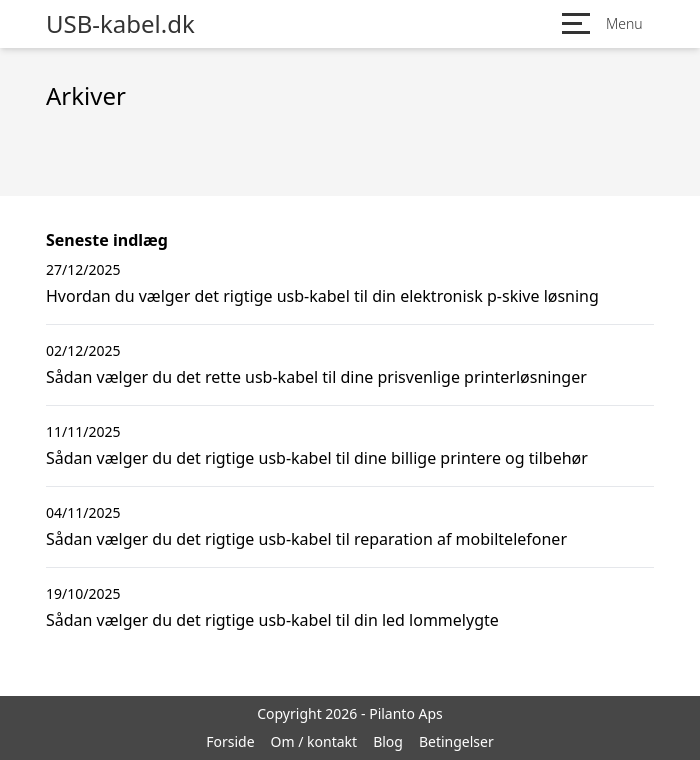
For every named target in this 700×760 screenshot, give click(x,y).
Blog (388, 741)
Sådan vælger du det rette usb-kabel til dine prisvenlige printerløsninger (316, 377)
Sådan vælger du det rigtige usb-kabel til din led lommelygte (272, 620)
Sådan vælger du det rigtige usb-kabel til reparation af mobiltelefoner (306, 539)
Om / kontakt (314, 741)
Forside (230, 741)
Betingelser (456, 741)
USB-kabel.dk (120, 24)
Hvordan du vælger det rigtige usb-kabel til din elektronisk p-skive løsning (322, 296)
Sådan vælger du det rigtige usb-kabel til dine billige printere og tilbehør (317, 458)
